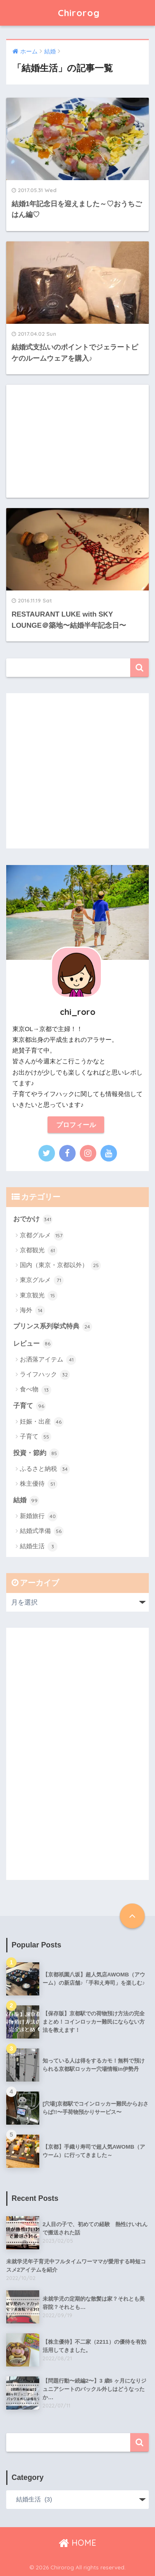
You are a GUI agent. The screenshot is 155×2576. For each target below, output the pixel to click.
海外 (32, 1311)
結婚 (26, 1501)
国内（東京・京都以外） (60, 1265)
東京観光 (38, 1296)
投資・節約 (36, 1453)
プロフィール (76, 1124)
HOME (77, 2542)
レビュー (32, 1344)
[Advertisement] (77, 441)
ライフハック (45, 1375)
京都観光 (38, 1250)
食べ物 (35, 1390)
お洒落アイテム (48, 1360)
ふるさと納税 (45, 1469)
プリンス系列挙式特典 (52, 1327)
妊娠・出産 (42, 1422)
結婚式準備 (42, 1531)
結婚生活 (38, 1547)
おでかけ (32, 1219)
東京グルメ (42, 1280)
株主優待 (38, 1484)
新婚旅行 (38, 1516)
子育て (29, 1406)
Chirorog (79, 13)
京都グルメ (42, 1236)
